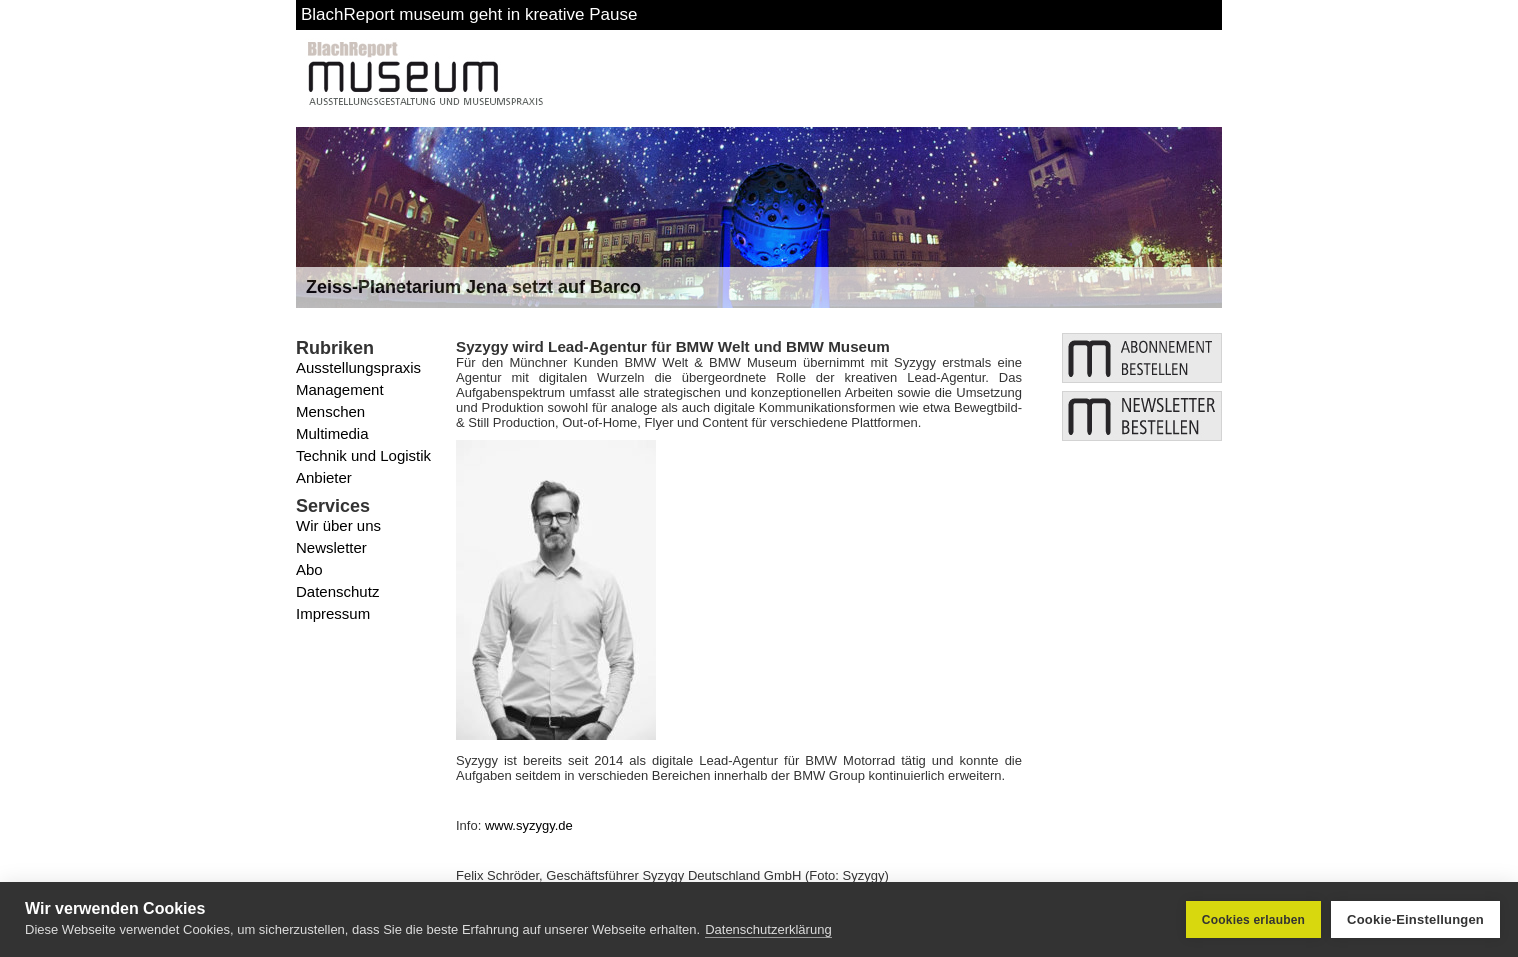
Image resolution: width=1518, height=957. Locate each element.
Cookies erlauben (1253, 920)
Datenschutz (337, 591)
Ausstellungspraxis (358, 367)
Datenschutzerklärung (768, 929)
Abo (309, 569)
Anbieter (324, 477)
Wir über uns (338, 525)
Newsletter (331, 547)
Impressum (333, 613)
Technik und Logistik (363, 455)
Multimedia (332, 433)
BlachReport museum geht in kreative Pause (469, 14)
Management (340, 389)
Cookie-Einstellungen (1415, 919)
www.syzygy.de (529, 825)
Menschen (330, 411)
